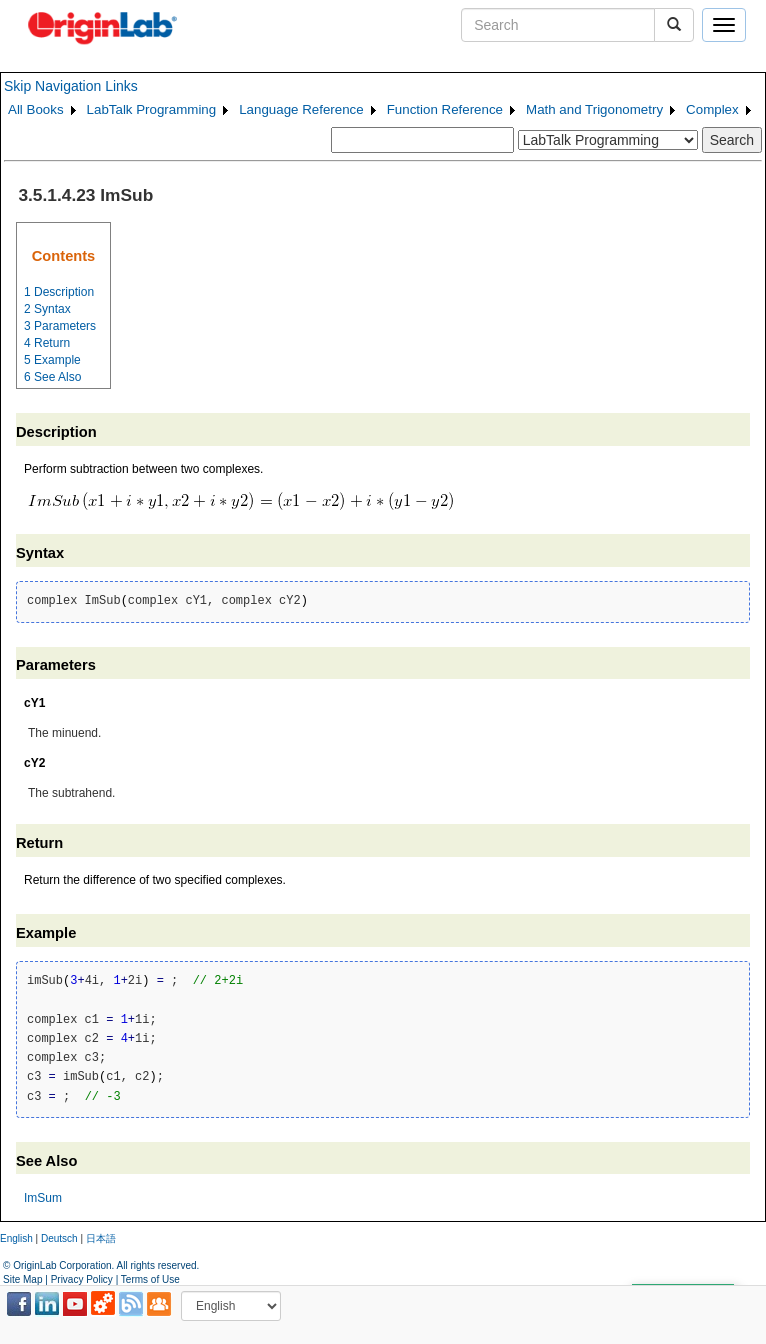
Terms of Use (150, 1279)
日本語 (101, 1238)
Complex (712, 109)
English (16, 1238)
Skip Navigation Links (71, 86)
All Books (36, 109)
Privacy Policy (82, 1279)
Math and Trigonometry (594, 109)
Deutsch (59, 1238)
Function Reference (445, 109)
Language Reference (301, 109)
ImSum (43, 1198)
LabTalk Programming (152, 109)
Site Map (22, 1279)
